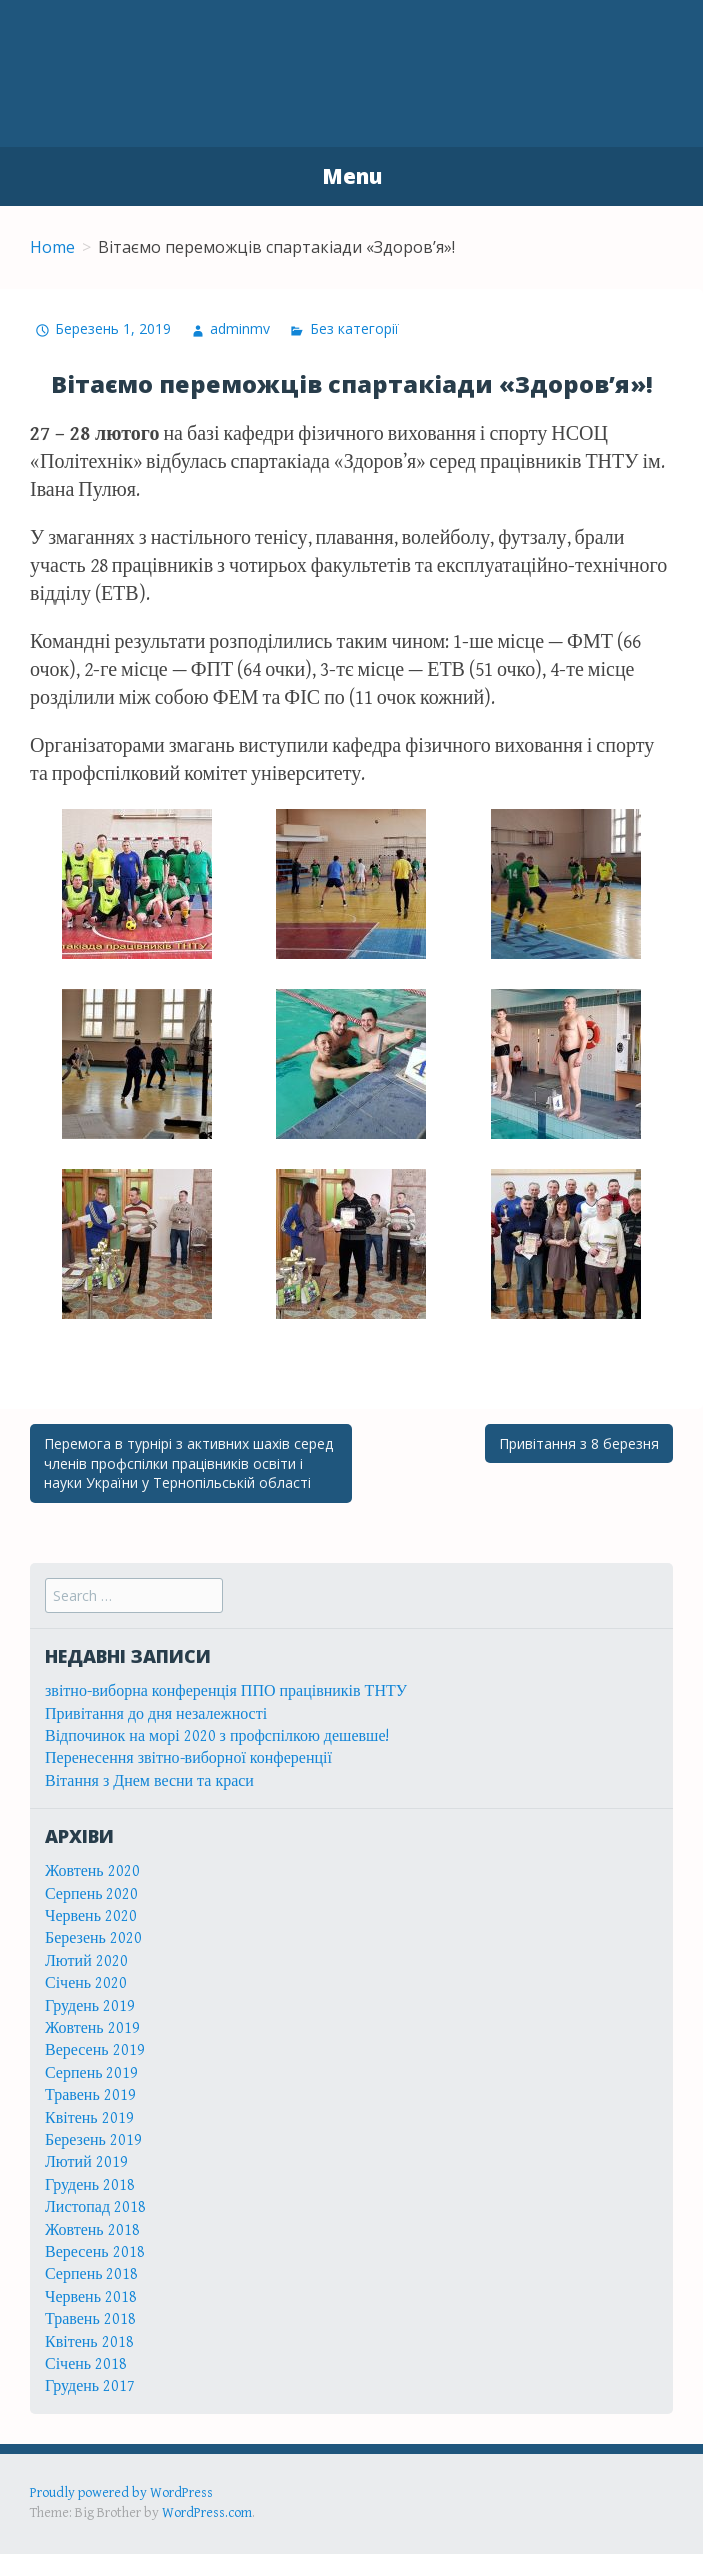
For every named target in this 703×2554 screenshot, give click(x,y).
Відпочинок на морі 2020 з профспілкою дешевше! (217, 1736)
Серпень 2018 (92, 2274)
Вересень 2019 (95, 2050)
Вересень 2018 (95, 2252)
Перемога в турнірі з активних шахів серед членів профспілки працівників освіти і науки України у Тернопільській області (188, 1463)
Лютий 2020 (86, 1961)
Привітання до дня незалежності (156, 1714)
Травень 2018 (90, 2319)
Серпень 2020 (92, 1894)
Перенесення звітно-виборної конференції (188, 1758)
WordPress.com (207, 2513)
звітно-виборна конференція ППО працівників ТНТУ (226, 1691)
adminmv (240, 328)
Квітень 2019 (89, 2118)
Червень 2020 (91, 1916)
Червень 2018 (91, 2297)
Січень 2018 (86, 2364)
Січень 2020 (86, 1983)
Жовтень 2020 (92, 1871)
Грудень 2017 (90, 2386)
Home (52, 247)
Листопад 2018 (95, 2207)
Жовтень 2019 (92, 2028)
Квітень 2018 (89, 2342)
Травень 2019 (90, 2095)
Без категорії (354, 328)
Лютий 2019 (86, 2162)
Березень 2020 (93, 1938)
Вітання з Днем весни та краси (149, 1781)
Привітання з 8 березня (579, 1443)
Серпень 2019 (92, 2073)
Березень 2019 (93, 2140)
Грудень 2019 (90, 2006)
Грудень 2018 (90, 2185)
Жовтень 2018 (92, 2230)
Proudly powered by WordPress (121, 2493)
